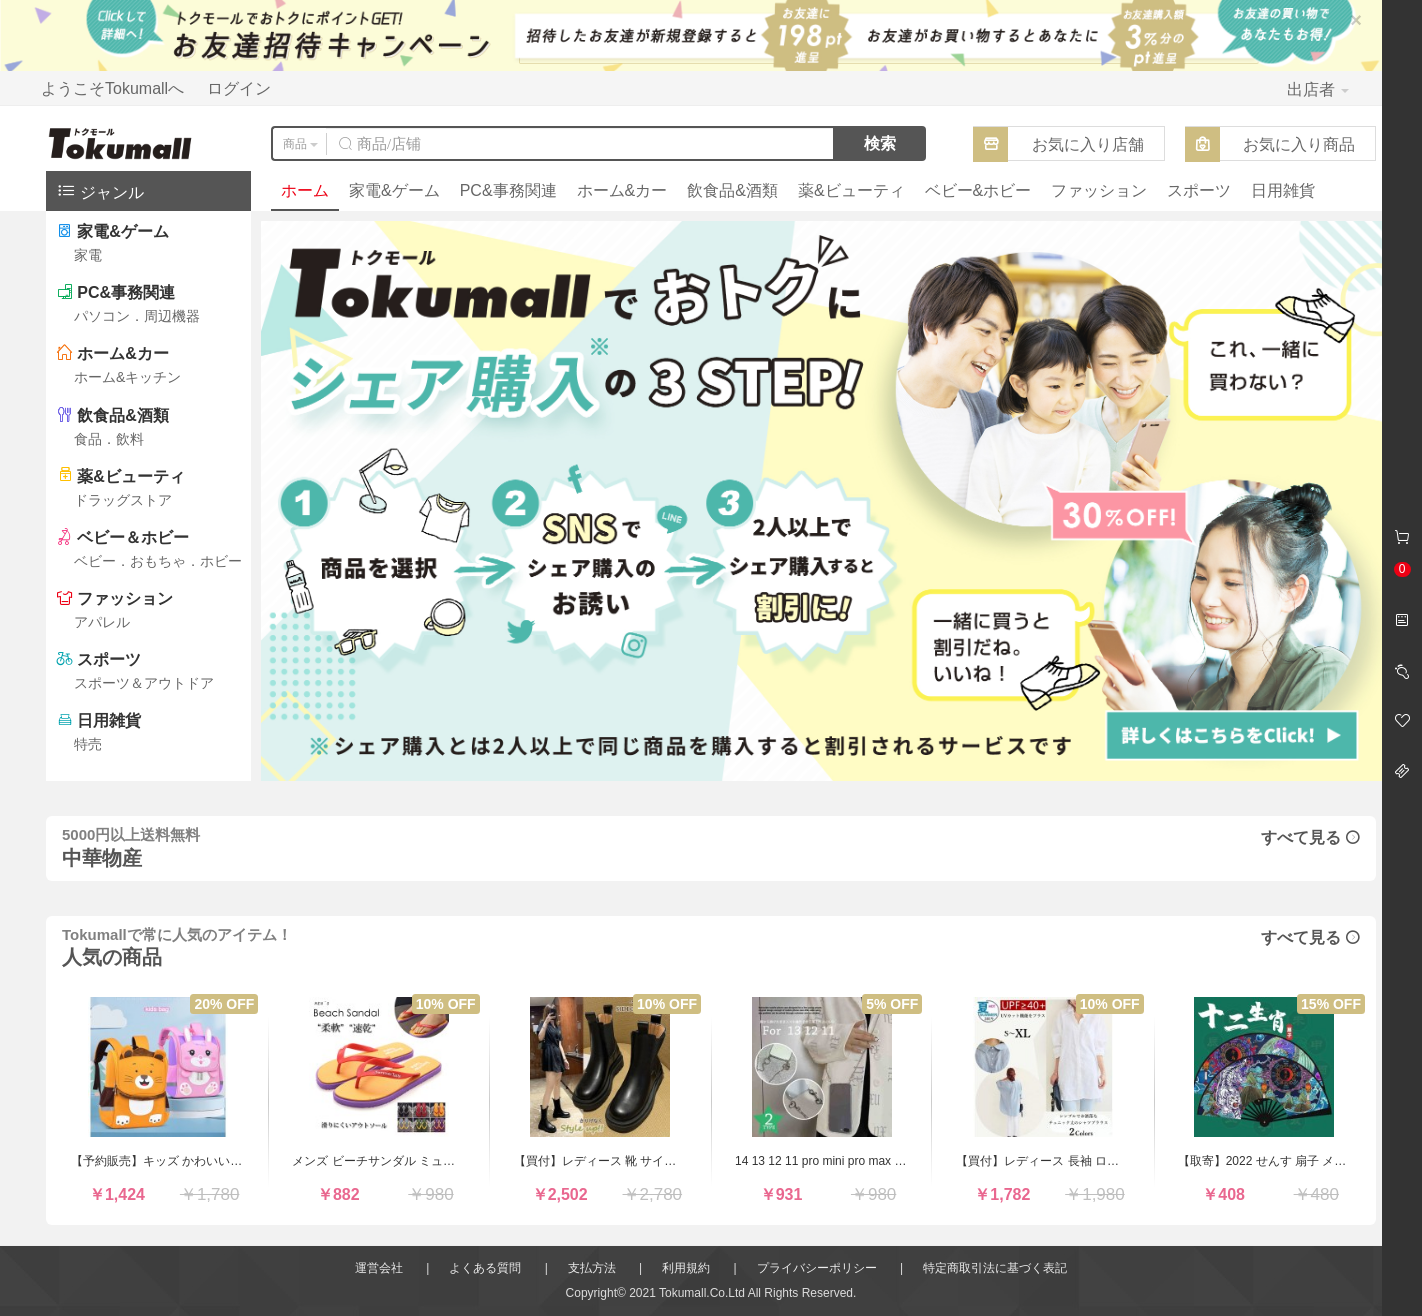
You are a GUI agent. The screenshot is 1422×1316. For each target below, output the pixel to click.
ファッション (1099, 190)
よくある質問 (485, 1268)
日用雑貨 (1283, 190)
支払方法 (592, 1268)
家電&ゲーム (394, 190)
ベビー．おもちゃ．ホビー (158, 561)
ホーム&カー (622, 190)
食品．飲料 (109, 439)
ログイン (239, 88)
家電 (88, 255)
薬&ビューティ (851, 190)
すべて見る (1310, 837)
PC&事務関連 (508, 190)
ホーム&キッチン (127, 377)
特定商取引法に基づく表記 (995, 1268)
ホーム (305, 190)
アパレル (102, 622)
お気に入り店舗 (1088, 144)
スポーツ (1199, 190)
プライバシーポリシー (817, 1268)
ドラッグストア (123, 500)
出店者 (1318, 89)
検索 (880, 143)
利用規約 (686, 1268)
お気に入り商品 (1299, 144)
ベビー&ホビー (978, 190)
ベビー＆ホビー (133, 537)
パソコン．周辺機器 (137, 316)
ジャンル (100, 190)
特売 (88, 744)
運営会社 (379, 1268)
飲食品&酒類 (732, 190)
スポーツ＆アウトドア (144, 683)
